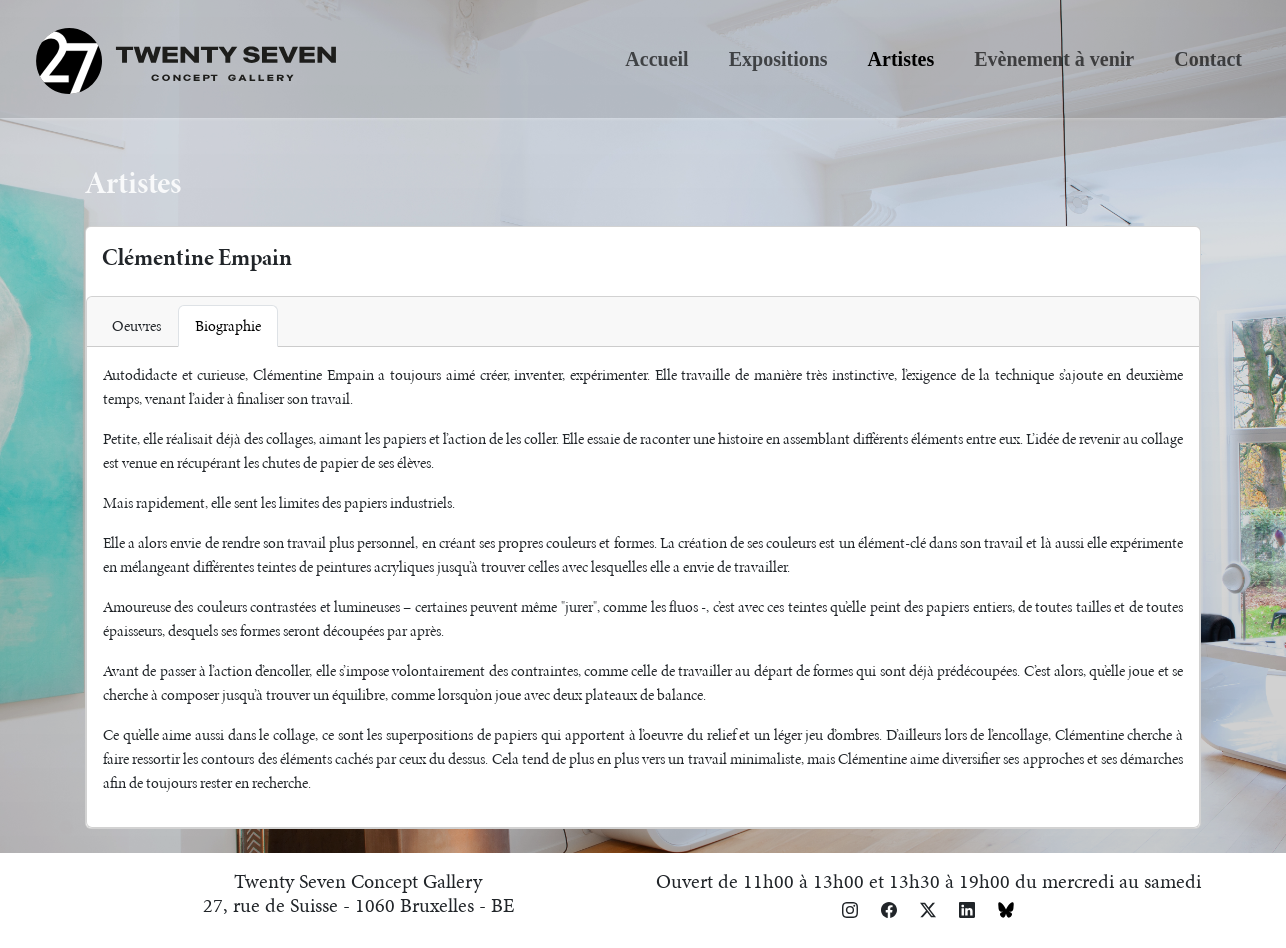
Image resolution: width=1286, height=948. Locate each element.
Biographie (228, 325)
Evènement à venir (1054, 59)
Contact (1208, 59)
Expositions (778, 59)
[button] (850, 908)
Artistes (901, 59)
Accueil (656, 59)
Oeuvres (136, 325)
